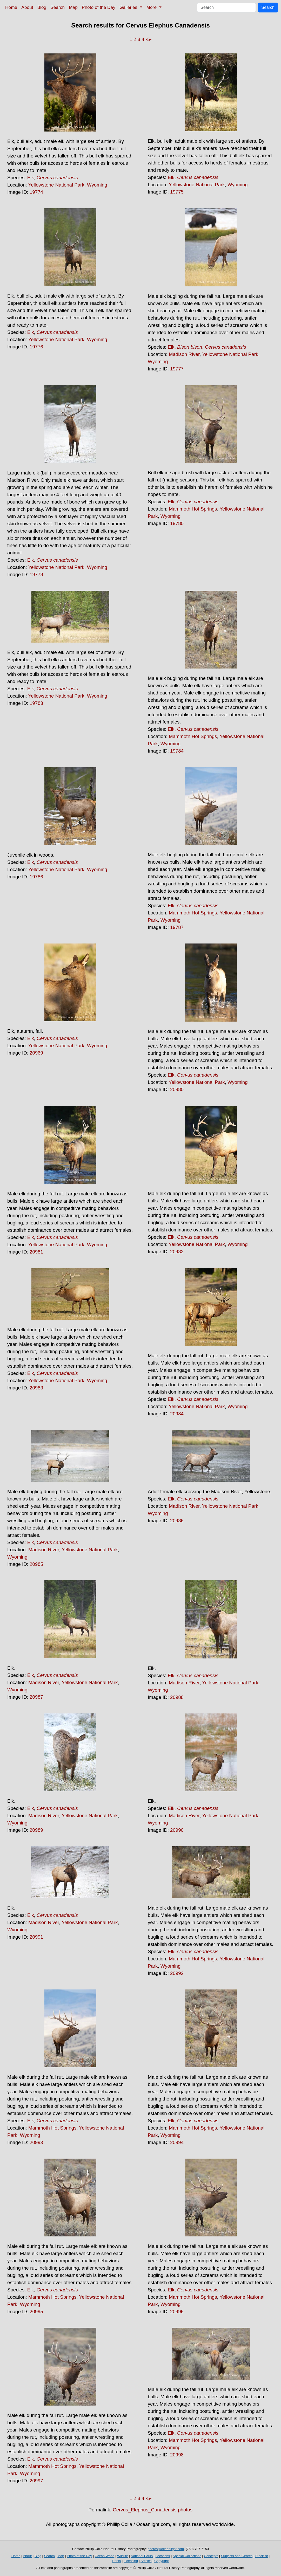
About (27, 7)
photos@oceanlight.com (166, 2549)
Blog (41, 7)
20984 (177, 1413)
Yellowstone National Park (56, 185)
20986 (177, 1520)
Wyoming (97, 185)
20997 (36, 2480)
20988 (177, 1697)
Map (73, 7)
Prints (116, 2561)
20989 (36, 1830)
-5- (149, 39)
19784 (177, 751)
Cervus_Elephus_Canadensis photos (152, 2509)
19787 (177, 927)
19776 (36, 346)
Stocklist (261, 2556)
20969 (36, 1053)
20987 (36, 1697)
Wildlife (122, 2556)
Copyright (161, 2561)
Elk (30, 177)
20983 (36, 1387)
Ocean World (105, 2556)
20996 (177, 2311)
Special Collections (187, 2556)
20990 (177, 1830)
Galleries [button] (128, 7)
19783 (36, 703)
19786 (36, 876)
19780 (177, 523)
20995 (36, 2311)
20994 (177, 2142)
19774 (36, 192)
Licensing (131, 2561)
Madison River (184, 354)
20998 (177, 2454)
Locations (163, 2556)
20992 (177, 1973)
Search (57, 7)
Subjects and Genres (236, 2556)
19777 (177, 368)
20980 (177, 1089)
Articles (146, 2561)
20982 (177, 1251)
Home (11, 7)
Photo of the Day (98, 7)
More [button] (152, 7)
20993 (36, 2142)
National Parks (142, 2556)
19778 (36, 574)
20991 (36, 1937)
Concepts (211, 2556)
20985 (36, 1564)
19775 (177, 192)
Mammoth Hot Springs (193, 509)
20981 (36, 1252)
